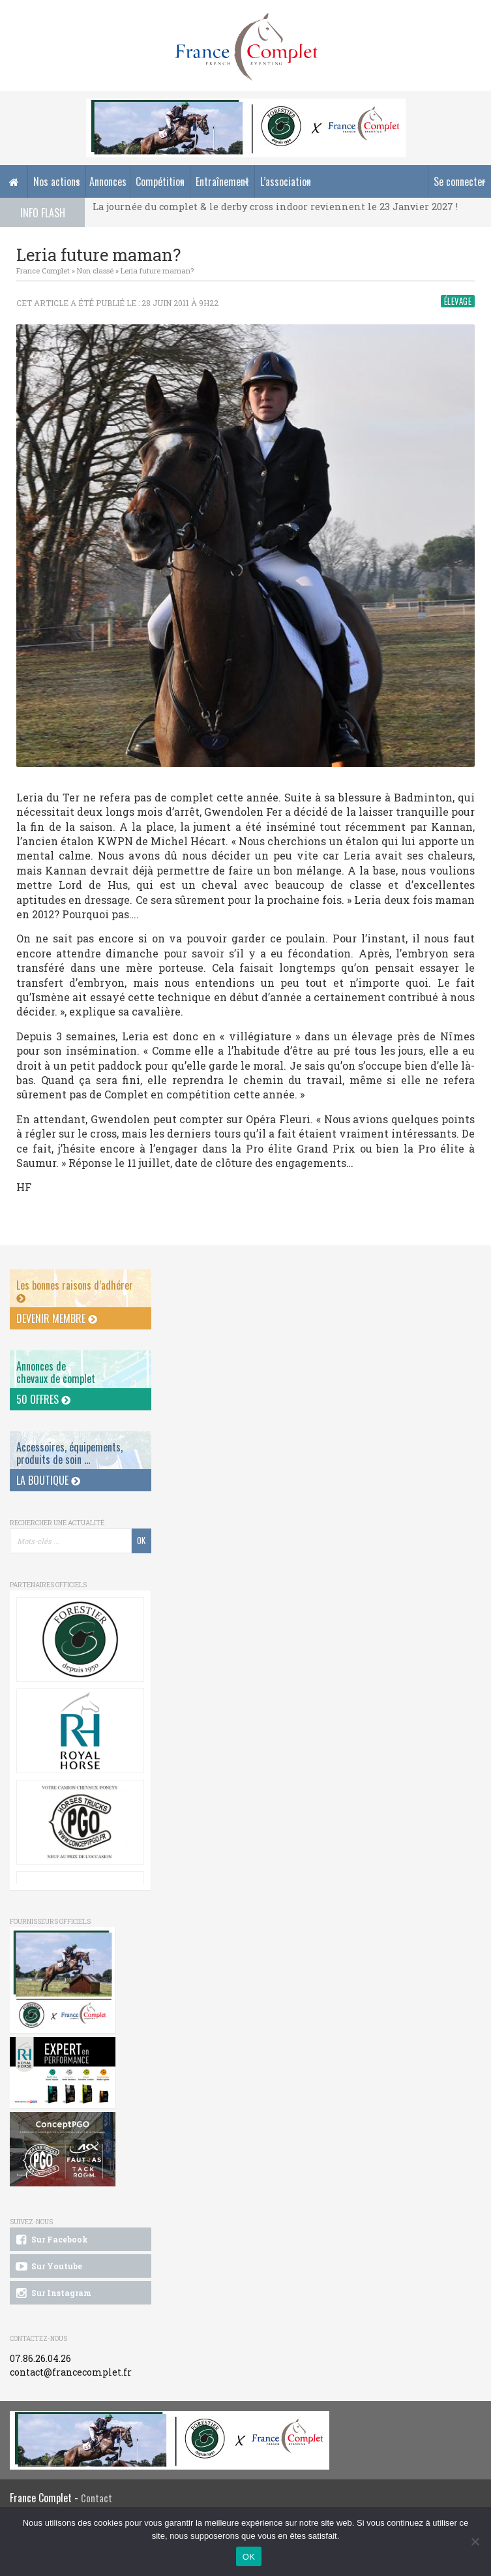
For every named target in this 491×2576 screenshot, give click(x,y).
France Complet (43, 270)
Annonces (107, 181)
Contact (96, 2498)
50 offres (43, 1399)
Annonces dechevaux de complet (55, 1372)
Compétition (160, 181)
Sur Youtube (48, 2267)
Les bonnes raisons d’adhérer (74, 1290)
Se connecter (460, 181)
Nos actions (56, 181)
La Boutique (48, 1480)
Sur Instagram (52, 2293)
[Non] (474, 2541)
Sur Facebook (51, 2240)
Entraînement (222, 181)
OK (249, 2557)
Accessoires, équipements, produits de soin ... (69, 1453)
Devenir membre (56, 1318)
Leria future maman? (157, 270)
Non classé (95, 270)
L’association (285, 181)
